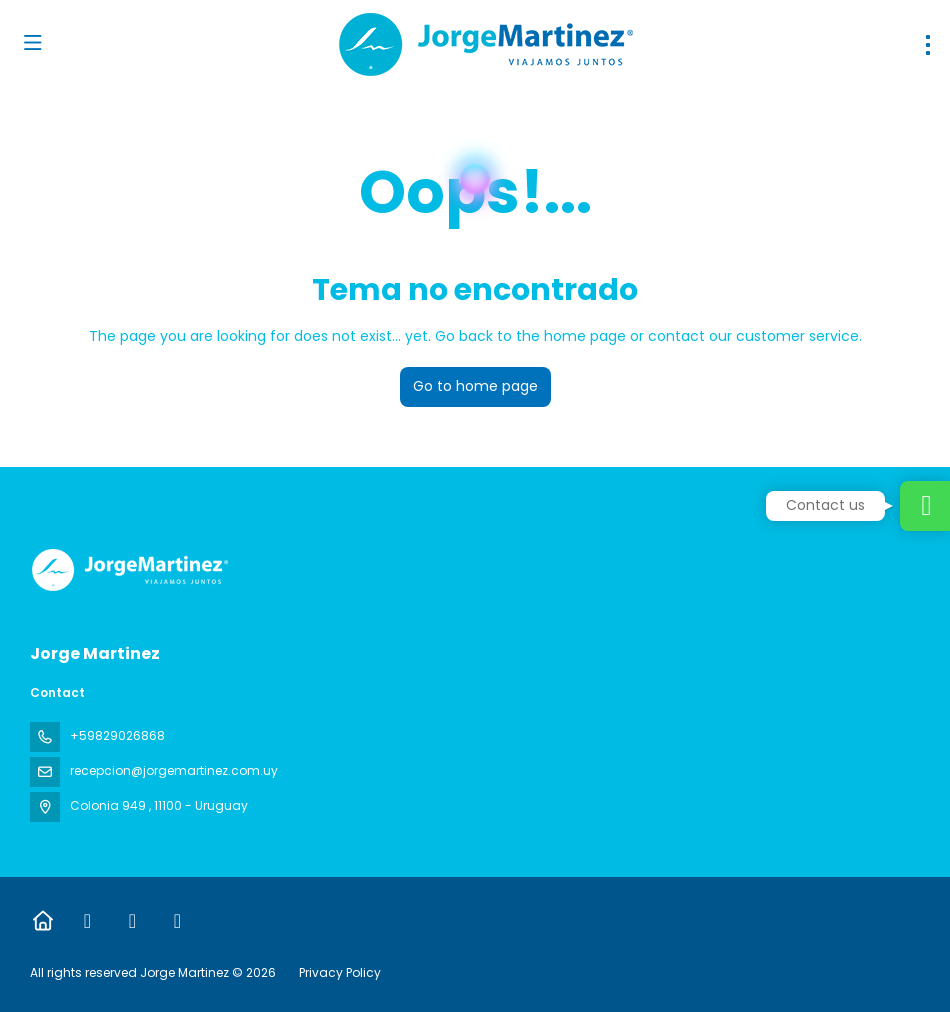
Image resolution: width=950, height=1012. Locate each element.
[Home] (42, 921)
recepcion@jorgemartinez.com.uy (174, 770)
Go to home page (475, 386)
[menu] (928, 45)
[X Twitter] (132, 921)
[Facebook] (87, 921)
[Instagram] (177, 921)
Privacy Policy (340, 972)
